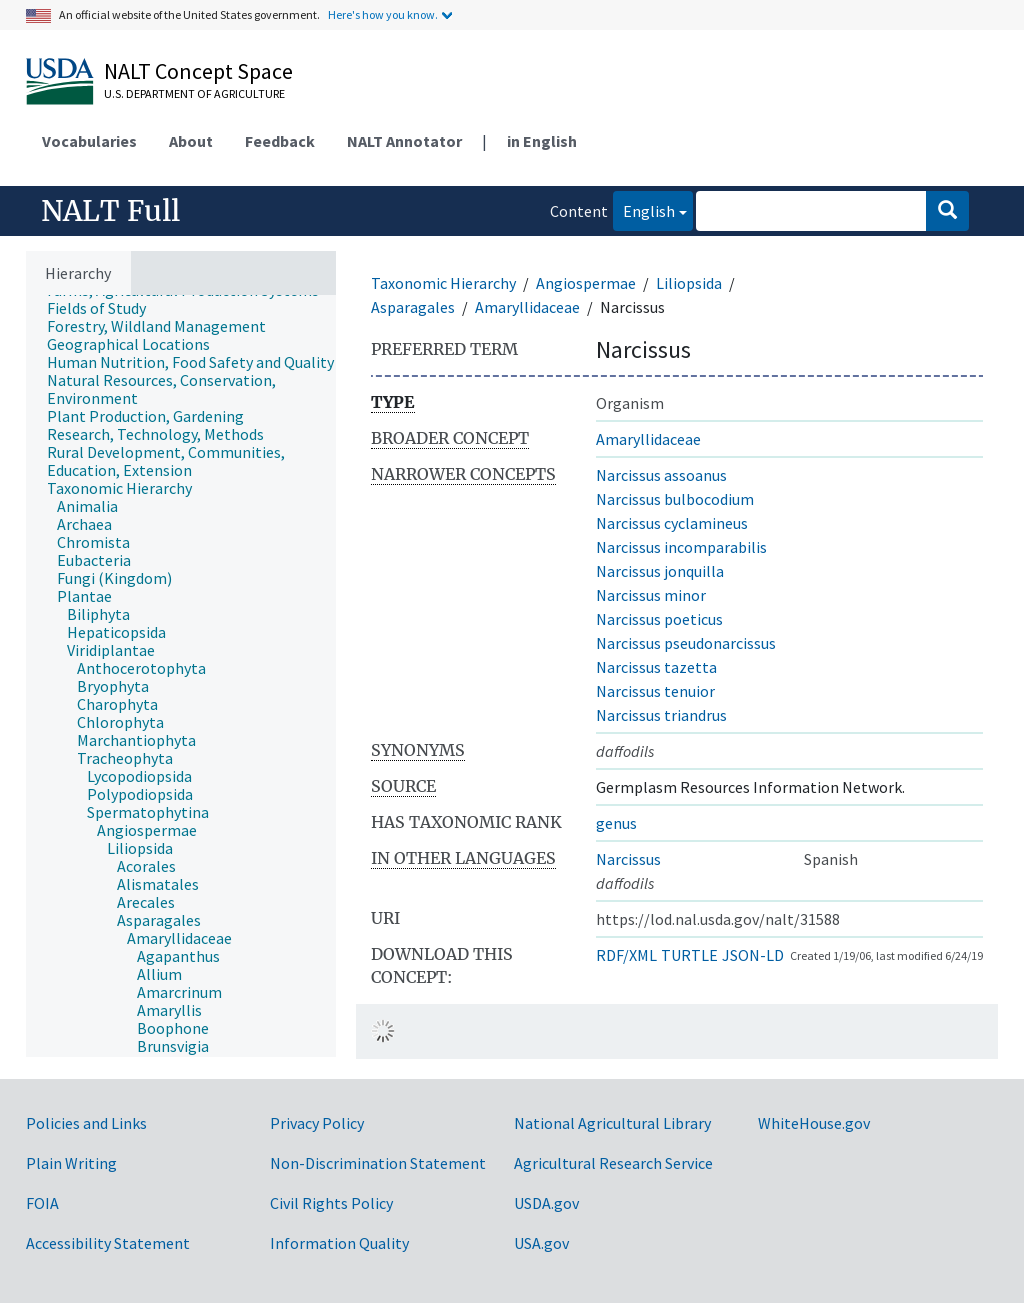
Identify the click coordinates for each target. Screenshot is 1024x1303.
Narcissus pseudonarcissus (686, 643)
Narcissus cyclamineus (672, 523)
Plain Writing (71, 1163)
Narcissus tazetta (656, 667)
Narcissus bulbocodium (675, 499)
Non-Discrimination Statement (378, 1163)
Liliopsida (689, 283)
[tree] (181, 676)
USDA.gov (546, 1203)
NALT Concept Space (198, 71)
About (191, 141)
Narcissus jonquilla (660, 571)
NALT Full (110, 211)
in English (542, 141)
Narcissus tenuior (655, 691)
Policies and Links (86, 1123)
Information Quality (339, 1243)
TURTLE (689, 955)
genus (616, 823)
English (644, 209)
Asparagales (413, 307)
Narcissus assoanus (661, 475)
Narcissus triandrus (661, 715)
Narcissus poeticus (659, 619)
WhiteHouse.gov (814, 1123)
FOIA (42, 1203)
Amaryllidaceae (527, 307)
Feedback (280, 141)
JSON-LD (753, 955)
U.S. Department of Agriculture (194, 93)
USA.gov (541, 1243)
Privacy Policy (317, 1123)
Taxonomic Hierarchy (443, 283)
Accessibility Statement (108, 1243)
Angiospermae (586, 283)
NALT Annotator (404, 141)
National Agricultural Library (612, 1123)
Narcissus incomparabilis (681, 547)
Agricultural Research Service (613, 1163)
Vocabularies (89, 141)
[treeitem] (105, 308)
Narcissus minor (651, 595)
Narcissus (628, 859)
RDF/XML (626, 955)
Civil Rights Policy (331, 1203)
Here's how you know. (383, 14)
